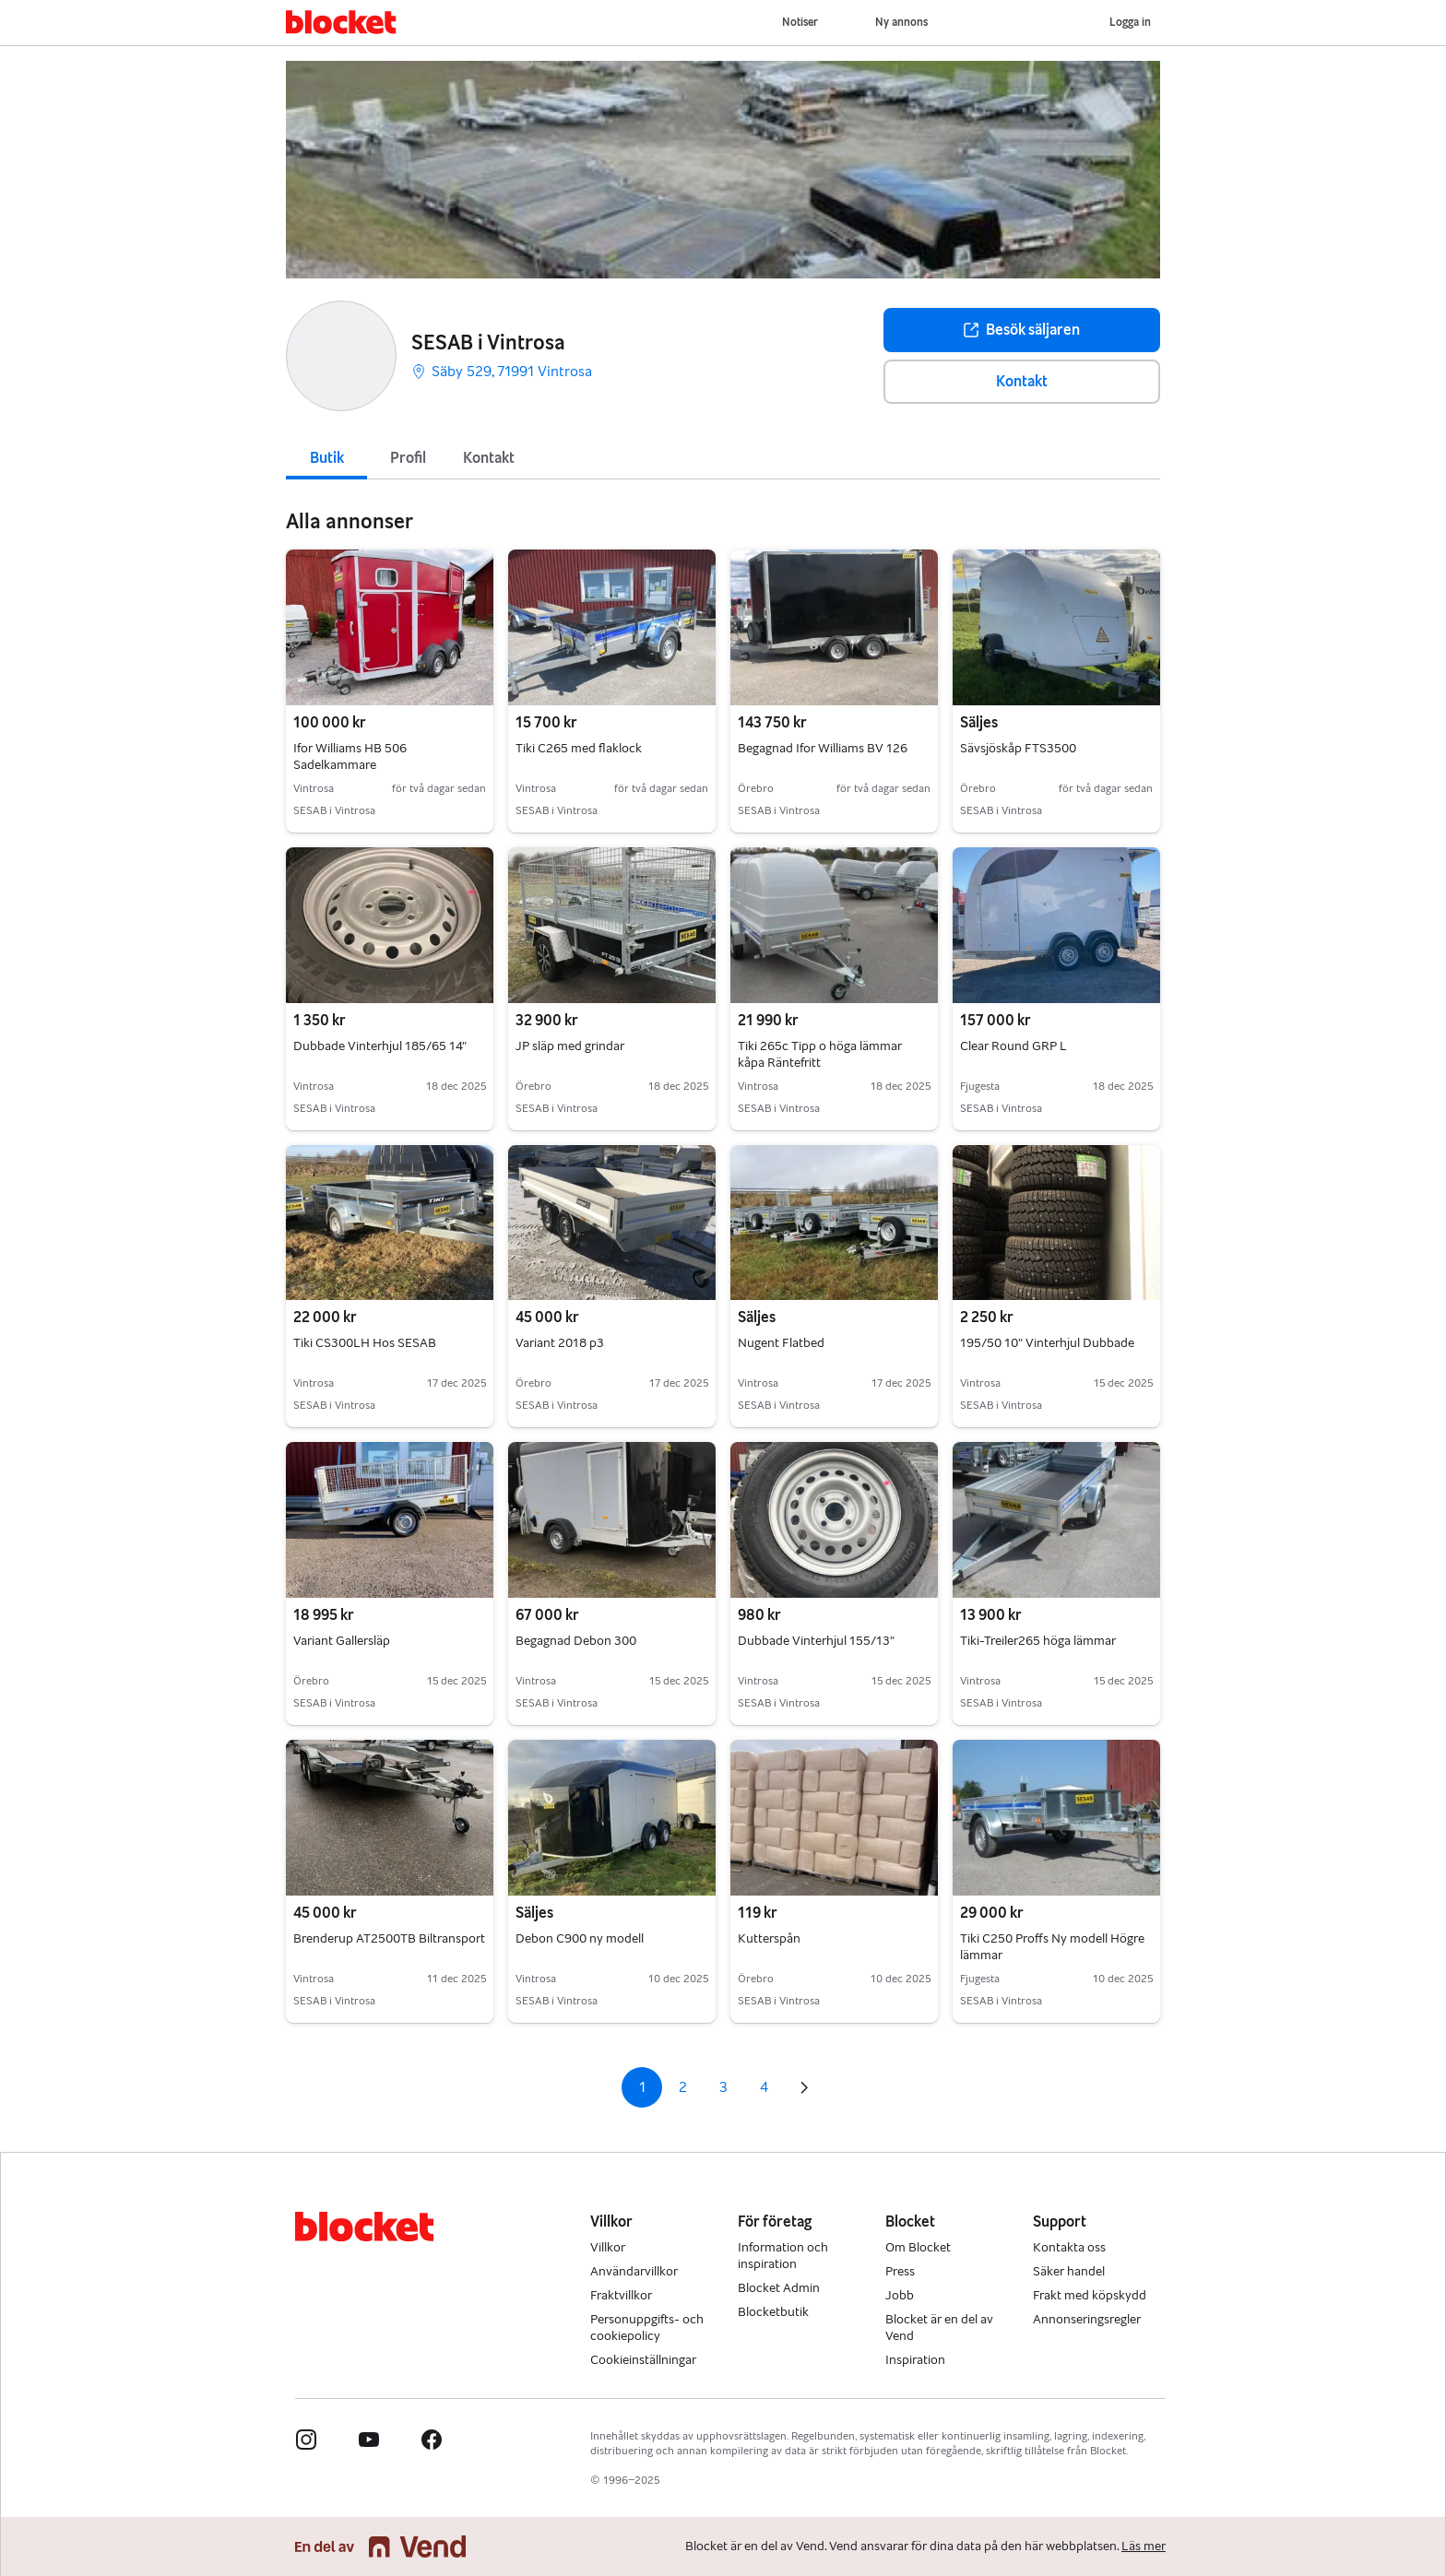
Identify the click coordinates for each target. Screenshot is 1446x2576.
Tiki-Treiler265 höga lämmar (1038, 1640)
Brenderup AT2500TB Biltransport (389, 1938)
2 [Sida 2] (683, 2087)
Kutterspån (769, 1938)
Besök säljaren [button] (1022, 329)
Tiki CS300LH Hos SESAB (364, 1343)
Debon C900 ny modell (580, 1938)
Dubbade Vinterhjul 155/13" (816, 1640)
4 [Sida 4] (764, 2087)
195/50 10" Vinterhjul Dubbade (1047, 1343)
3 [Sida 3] (723, 2087)
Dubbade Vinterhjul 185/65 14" (380, 1046)
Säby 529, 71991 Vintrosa (501, 371)
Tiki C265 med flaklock (579, 748)
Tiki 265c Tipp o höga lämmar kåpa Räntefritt (820, 1054)
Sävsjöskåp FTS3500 (1018, 748)
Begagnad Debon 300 (576, 1640)
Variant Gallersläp (341, 1640)
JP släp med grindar (570, 1046)
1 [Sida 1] (642, 2087)
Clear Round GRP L (1013, 1046)
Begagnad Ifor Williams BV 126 (822, 748)
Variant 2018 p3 (560, 1343)
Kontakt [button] (1022, 381)
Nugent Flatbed (781, 1343)
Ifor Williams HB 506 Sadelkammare (350, 756)
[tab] (326, 456)
